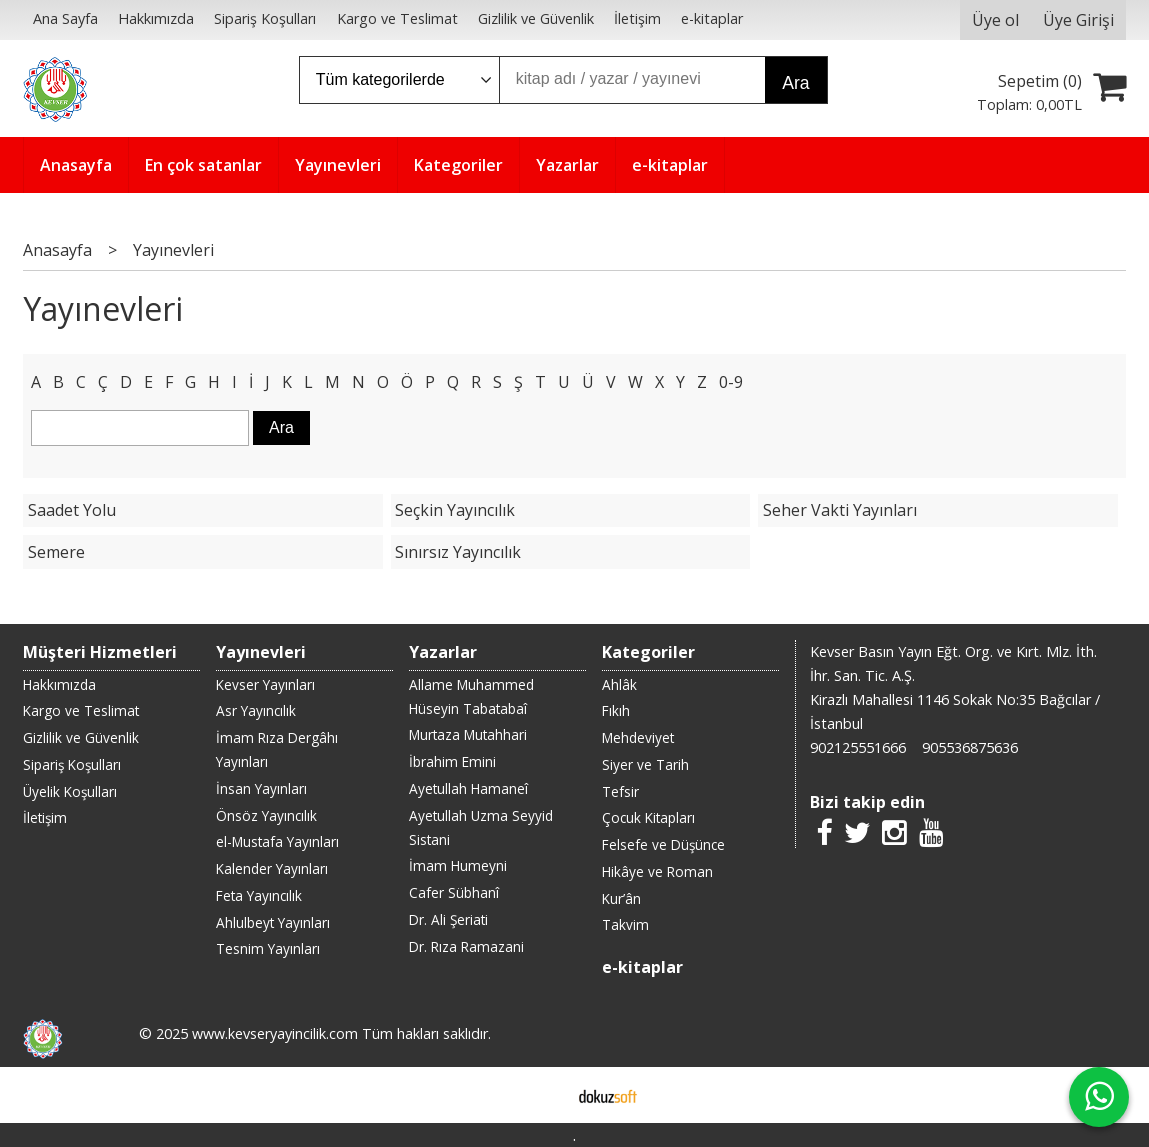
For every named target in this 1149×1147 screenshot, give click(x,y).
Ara (795, 83)
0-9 (731, 382)
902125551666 (858, 747)
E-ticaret (542, 1095)
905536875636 (970, 747)
